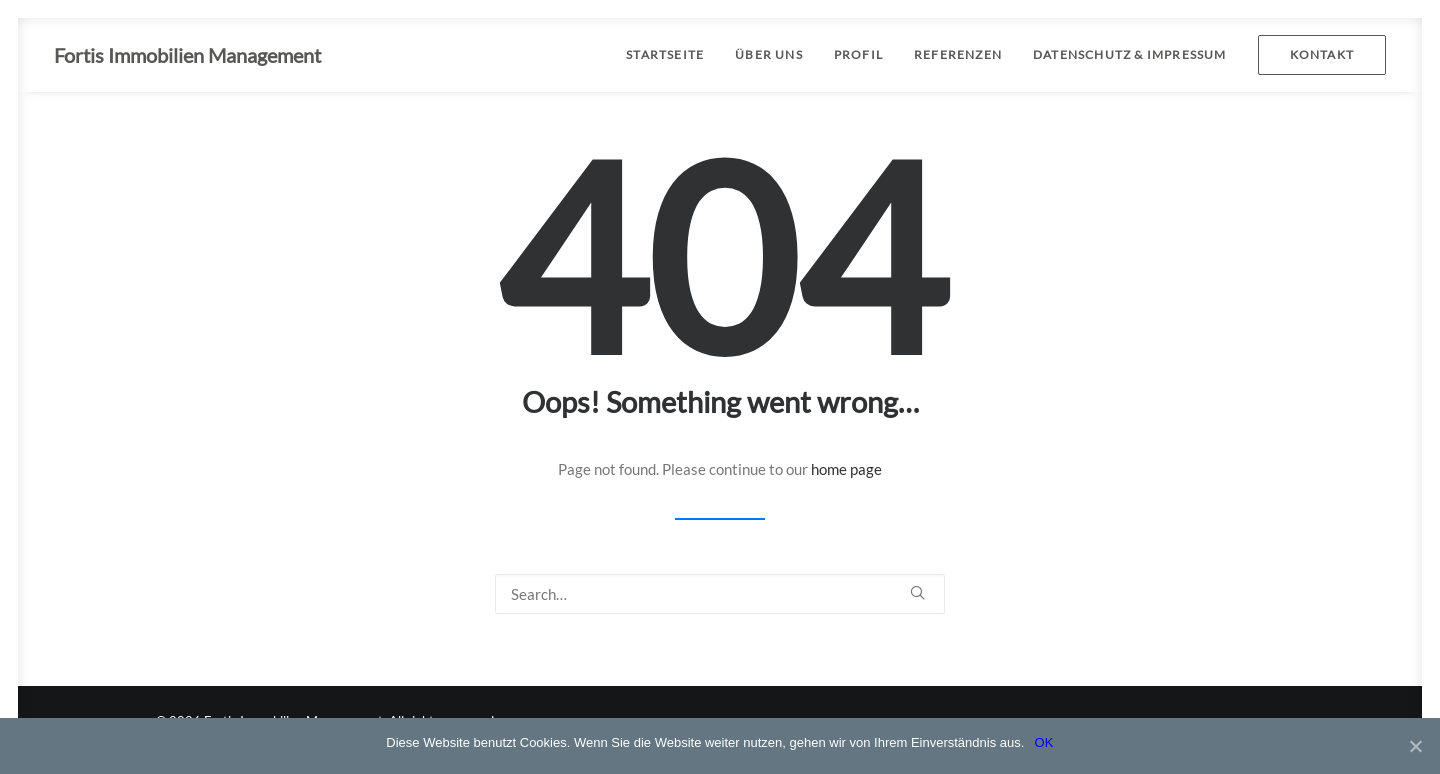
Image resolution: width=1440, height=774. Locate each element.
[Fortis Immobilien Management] (187, 55)
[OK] (1415, 746)
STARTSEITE (665, 54)
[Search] (720, 594)
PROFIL (858, 54)
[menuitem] (672, 55)
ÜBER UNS (769, 54)
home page (846, 469)
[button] (917, 592)
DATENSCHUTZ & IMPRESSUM (1130, 54)
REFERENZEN (958, 54)
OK (1043, 742)
